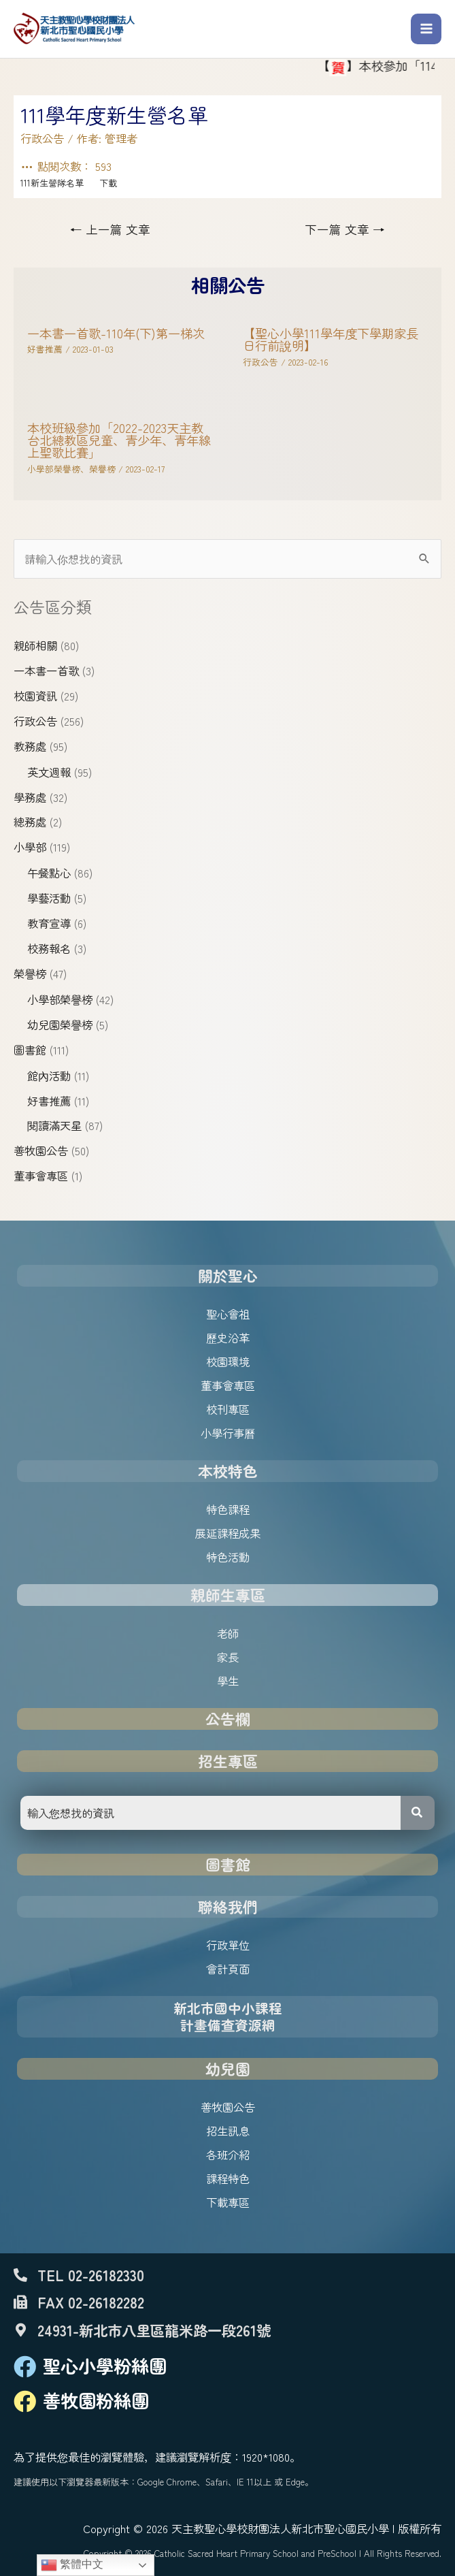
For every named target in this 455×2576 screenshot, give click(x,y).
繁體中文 (72, 2565)
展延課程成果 (227, 1533)
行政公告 (35, 721)
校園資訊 (35, 696)
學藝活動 (49, 898)
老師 (228, 1633)
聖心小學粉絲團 (105, 2366)
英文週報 (49, 772)
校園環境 (228, 1361)
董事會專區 (41, 1176)
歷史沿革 (228, 1338)
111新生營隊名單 (52, 182)
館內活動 (49, 1075)
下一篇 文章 (345, 229)
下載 (108, 182)
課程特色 (228, 2178)
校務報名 (49, 948)
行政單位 (228, 1945)
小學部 (30, 847)
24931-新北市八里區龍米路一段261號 (154, 2329)
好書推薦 (49, 1101)
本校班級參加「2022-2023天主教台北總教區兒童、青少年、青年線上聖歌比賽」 (119, 440)
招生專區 (228, 1760)
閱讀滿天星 (54, 1125)
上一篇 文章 (110, 229)
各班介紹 (228, 2154)
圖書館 (30, 1050)
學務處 (30, 797)
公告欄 (227, 1718)
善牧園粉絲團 (96, 2400)
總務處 (30, 822)
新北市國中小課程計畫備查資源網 (227, 2016)
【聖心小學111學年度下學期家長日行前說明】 (330, 339)
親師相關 (35, 645)
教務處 (30, 746)
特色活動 (228, 1557)
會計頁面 (228, 1969)
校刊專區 (228, 1409)
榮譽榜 (30, 973)
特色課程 (228, 1509)
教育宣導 (49, 923)
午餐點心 (49, 873)
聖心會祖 (228, 1314)
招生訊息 (228, 2131)
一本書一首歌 (46, 670)
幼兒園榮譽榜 (59, 1024)
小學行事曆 (228, 1433)
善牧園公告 (41, 1150)
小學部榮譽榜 (59, 999)
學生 (228, 1681)
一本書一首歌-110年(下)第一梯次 (116, 333)
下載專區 (228, 2202)
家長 (228, 1657)
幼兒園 (227, 2068)
